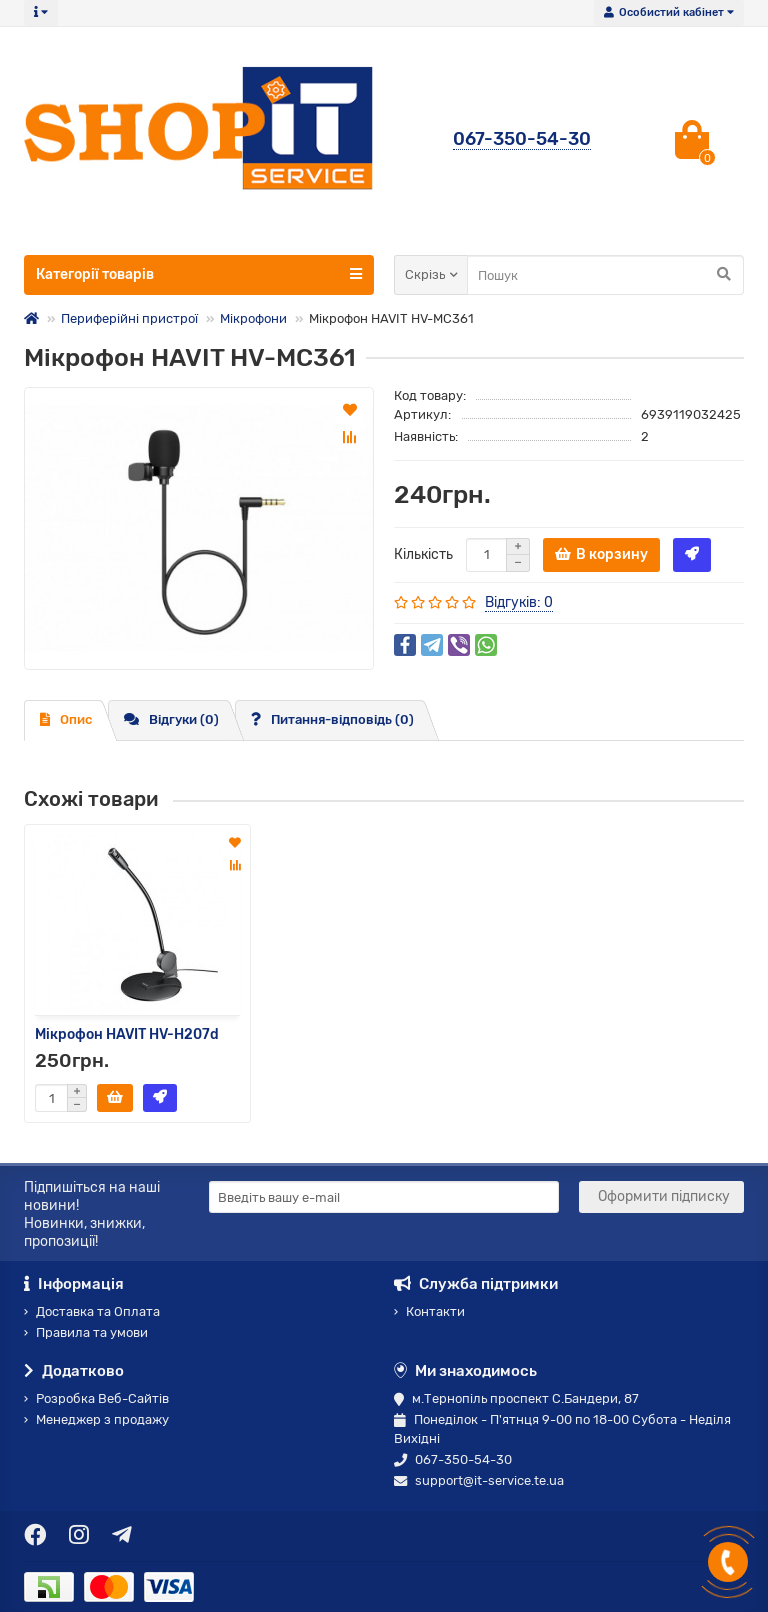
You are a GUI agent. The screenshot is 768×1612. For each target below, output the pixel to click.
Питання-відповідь (332, 719)
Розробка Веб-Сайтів (96, 1398)
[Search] (605, 275)
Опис (66, 719)
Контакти (429, 1311)
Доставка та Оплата (92, 1311)
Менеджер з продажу (96, 1419)
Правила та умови (86, 1332)
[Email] (384, 1197)
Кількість (423, 554)
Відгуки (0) (171, 719)
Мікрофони (253, 318)
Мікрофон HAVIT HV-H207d (127, 1034)
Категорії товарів (199, 274)
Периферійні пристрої (129, 318)
